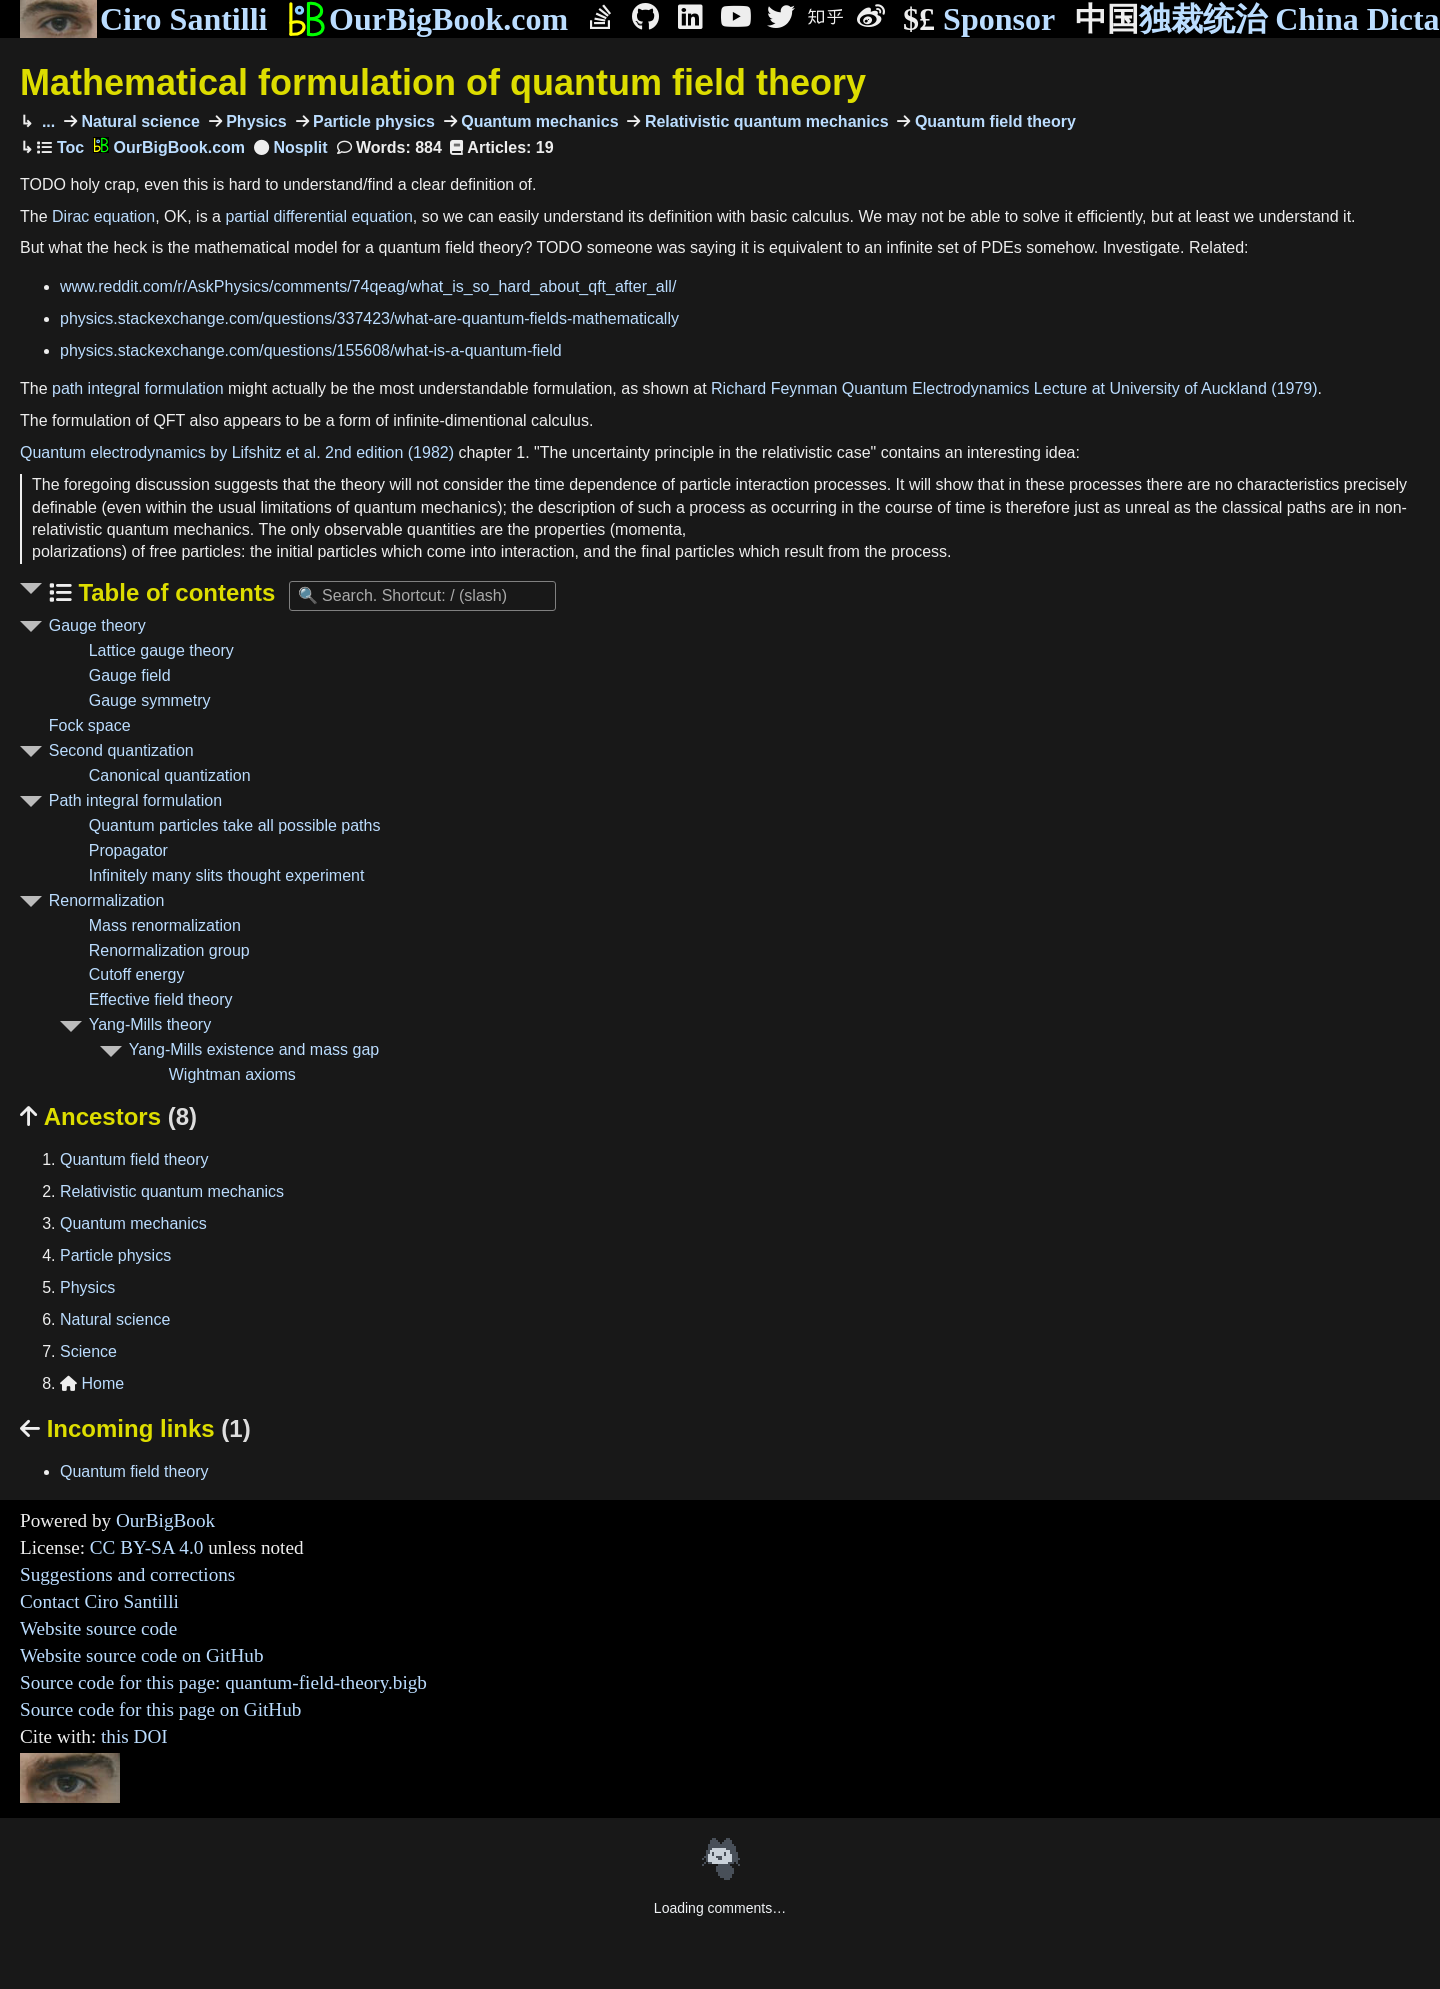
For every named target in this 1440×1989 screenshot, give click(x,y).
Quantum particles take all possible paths (235, 825)
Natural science (138, 121)
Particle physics (372, 121)
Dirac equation (103, 216)
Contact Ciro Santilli (99, 1601)
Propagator (128, 850)
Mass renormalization (165, 925)
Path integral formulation (135, 800)
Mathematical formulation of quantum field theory (443, 82)
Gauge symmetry (150, 700)
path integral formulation (138, 388)
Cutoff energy (137, 974)
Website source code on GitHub (142, 1655)
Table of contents (174, 592)
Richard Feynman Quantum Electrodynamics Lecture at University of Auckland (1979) (1014, 388)
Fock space (90, 725)
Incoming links (135, 1428)
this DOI (134, 1736)
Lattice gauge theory (161, 650)
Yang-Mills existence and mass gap (254, 1049)
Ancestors (108, 1116)
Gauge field (130, 675)
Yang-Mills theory (150, 1024)
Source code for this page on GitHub (160, 1709)
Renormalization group (169, 950)
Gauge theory (97, 625)
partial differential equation (318, 216)
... (46, 121)
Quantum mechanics (538, 121)
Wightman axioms (232, 1074)
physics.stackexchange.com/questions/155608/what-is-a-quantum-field (311, 350)
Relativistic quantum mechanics (764, 121)
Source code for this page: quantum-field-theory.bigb (223, 1682)
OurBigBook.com (427, 19)
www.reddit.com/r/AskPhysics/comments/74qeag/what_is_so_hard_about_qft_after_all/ (368, 286)
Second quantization (121, 750)
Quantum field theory (992, 121)
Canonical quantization (170, 775)
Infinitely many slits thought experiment (227, 875)
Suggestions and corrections (127, 1574)
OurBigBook (165, 1520)
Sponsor (979, 19)
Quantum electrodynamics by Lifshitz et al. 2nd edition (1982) (237, 452)
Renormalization (107, 900)
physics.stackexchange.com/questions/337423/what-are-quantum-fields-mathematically (369, 318)
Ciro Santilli (143, 19)
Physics (254, 121)
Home (92, 1383)
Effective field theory (161, 999)
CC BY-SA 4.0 (147, 1547)
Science (88, 1351)
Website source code (98, 1628)
